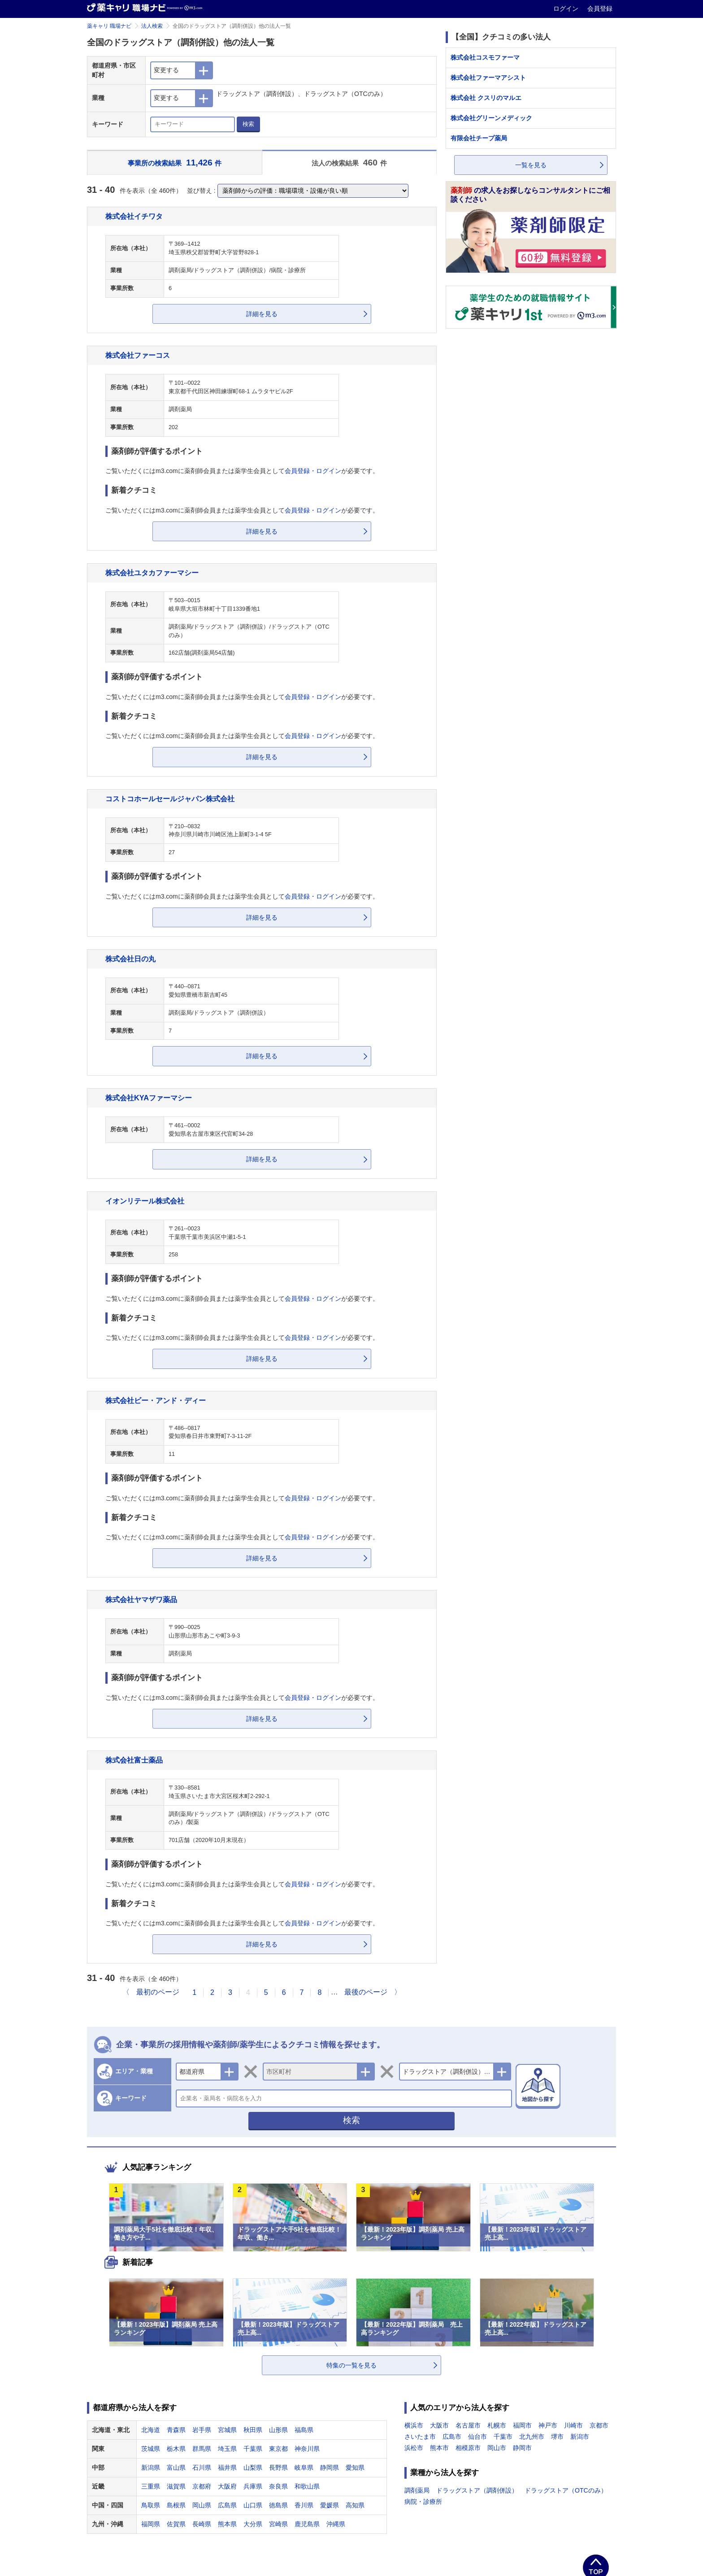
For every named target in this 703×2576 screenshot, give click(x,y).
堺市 (557, 2436)
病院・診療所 (423, 2501)
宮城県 (227, 2429)
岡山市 (496, 2447)
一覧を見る (531, 165)
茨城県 (150, 2448)
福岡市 (522, 2425)
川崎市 (573, 2425)
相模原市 (468, 2447)
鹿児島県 (307, 2524)
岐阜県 (304, 2467)
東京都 (278, 2448)
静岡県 (329, 2467)
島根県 (176, 2505)
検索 (248, 124)
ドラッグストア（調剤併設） (477, 2490)
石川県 (201, 2467)
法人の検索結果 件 (349, 162)
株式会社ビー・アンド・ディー (155, 1400)
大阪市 (439, 2425)
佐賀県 (176, 2524)
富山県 (176, 2467)
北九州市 (531, 2436)
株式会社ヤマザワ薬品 (141, 1599)
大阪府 (227, 2486)
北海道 (150, 2429)
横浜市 (413, 2425)
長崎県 (201, 2524)
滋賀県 (176, 2486)
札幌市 (496, 2425)
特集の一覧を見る (351, 2365)
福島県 (304, 2429)
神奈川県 (307, 2448)
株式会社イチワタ (134, 216)
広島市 (452, 2436)
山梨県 (252, 2467)
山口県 (252, 2505)
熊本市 (439, 2447)
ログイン (566, 8)
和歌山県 (307, 2486)
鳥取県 (150, 2505)
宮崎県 (278, 2524)
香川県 (304, 2505)
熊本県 (227, 2524)
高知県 (355, 2505)
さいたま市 (420, 2436)
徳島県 (278, 2505)
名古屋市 (468, 2425)
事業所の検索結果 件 (174, 162)
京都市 (599, 2425)
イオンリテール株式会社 (144, 1201)
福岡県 (150, 2524)
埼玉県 (227, 2448)
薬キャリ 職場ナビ (109, 26)
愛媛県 (329, 2505)
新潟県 (150, 2467)
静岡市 (522, 2447)
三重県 (150, 2486)
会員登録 (599, 8)
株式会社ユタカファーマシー (152, 573)
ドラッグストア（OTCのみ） (566, 2490)
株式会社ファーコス (137, 355)
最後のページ (365, 1992)
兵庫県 (252, 2486)
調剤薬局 (417, 2490)
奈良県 (278, 2486)
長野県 (278, 2467)
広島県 (227, 2505)
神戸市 (547, 2425)
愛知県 (355, 2467)
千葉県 (252, 2448)
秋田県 (252, 2429)
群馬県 (201, 2448)
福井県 (227, 2467)
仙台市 (477, 2436)
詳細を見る (262, 313)
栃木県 (176, 2448)
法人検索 (152, 26)
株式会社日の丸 (130, 959)
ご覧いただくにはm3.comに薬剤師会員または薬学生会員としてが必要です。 (242, 470)
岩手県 (201, 2429)
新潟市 (579, 2436)
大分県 (252, 2524)
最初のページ (157, 1992)
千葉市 (503, 2436)
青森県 (176, 2429)
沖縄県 (335, 2524)
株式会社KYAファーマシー (148, 1098)
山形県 (278, 2429)
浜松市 (413, 2447)
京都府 (201, 2486)
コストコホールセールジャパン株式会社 (169, 799)
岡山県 (201, 2505)
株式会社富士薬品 (134, 1760)
